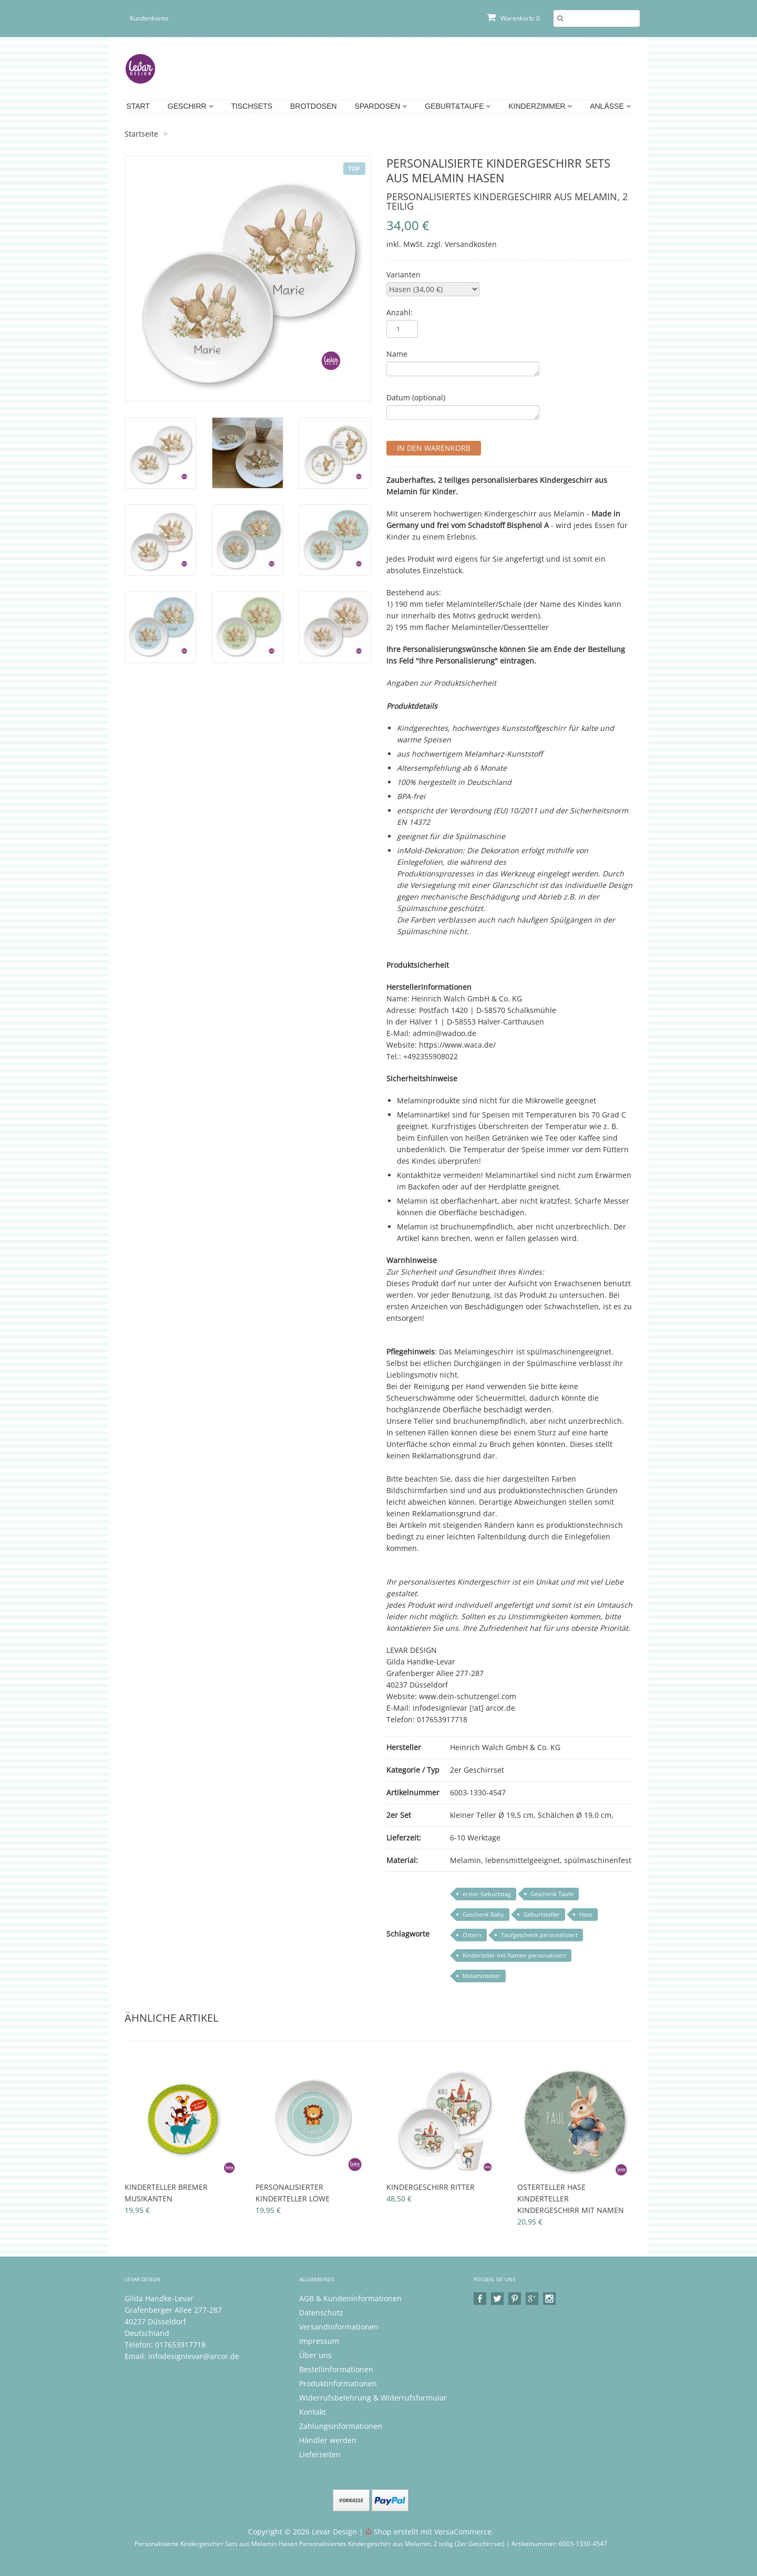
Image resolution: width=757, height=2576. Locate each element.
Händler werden (327, 2440)
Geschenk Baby (483, 1914)
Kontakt (312, 2412)
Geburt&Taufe (457, 106)
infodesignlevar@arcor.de (193, 2356)
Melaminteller (481, 1976)
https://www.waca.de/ (457, 1045)
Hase (585, 1914)
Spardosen (381, 106)
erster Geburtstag (487, 1894)
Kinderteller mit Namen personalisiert (514, 1955)
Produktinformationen (338, 2383)
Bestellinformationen (336, 2369)
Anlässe (610, 106)
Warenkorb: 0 (513, 18)
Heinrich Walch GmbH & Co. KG (505, 1747)
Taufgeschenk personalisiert (539, 1935)
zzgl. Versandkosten (462, 244)
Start (138, 106)
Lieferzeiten (320, 2454)
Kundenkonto (149, 18)
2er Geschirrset (477, 1770)
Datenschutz (321, 2313)
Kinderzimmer (540, 106)
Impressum (319, 2341)
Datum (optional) (415, 397)
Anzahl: (399, 312)
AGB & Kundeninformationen (350, 2298)
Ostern (472, 1935)
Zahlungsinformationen (340, 2426)
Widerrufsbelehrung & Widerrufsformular (373, 2398)
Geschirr (190, 106)
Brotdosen (313, 106)
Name (396, 354)
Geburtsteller (542, 1914)
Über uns (315, 2355)
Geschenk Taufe (552, 1894)
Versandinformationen (338, 2327)
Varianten (403, 275)
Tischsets (252, 106)
